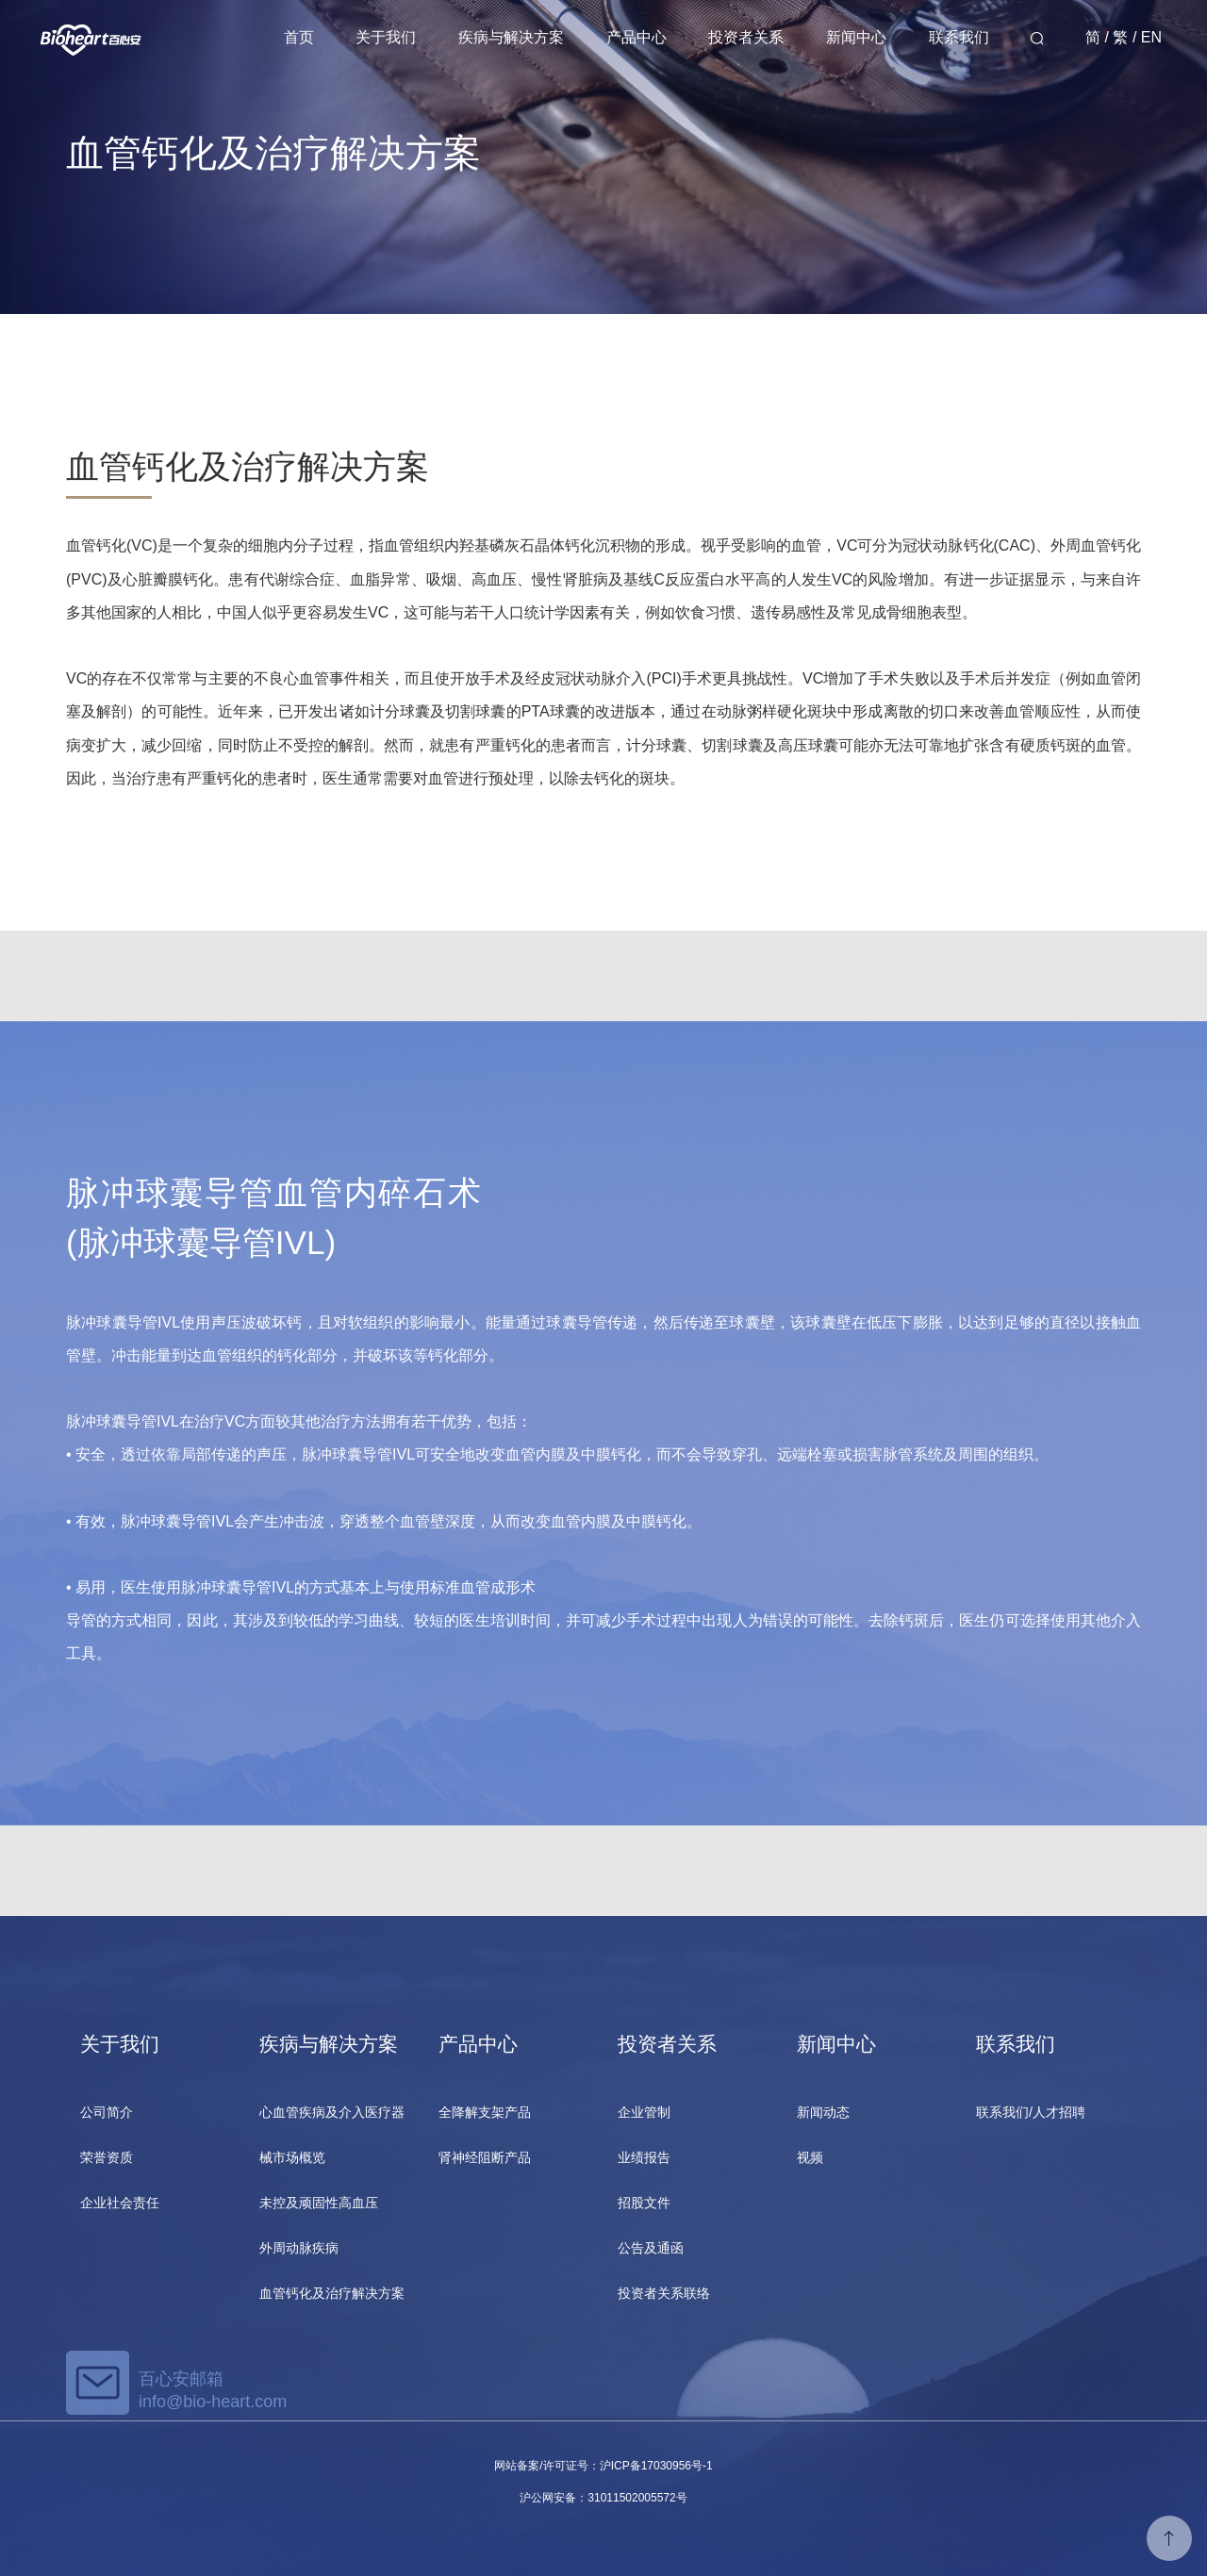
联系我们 (959, 37)
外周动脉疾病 (299, 2247)
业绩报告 (644, 2157)
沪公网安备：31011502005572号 (603, 2497)
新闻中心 (856, 37)
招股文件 (644, 2202)
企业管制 (644, 2112)
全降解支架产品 (484, 2112)
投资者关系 (746, 37)
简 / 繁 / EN (1123, 37)
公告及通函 (651, 2247)
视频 (810, 2157)
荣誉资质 (106, 2157)
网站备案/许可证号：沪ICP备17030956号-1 (603, 2465)
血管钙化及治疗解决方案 (332, 2293)
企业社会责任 (119, 2202)
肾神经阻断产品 (484, 2157)
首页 (299, 37)
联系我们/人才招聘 (1030, 2112)
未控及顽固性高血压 (318, 2202)
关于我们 (385, 37)
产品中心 (636, 37)
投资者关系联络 (664, 2293)
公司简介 (106, 2112)
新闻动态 (823, 2112)
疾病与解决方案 (511, 37)
